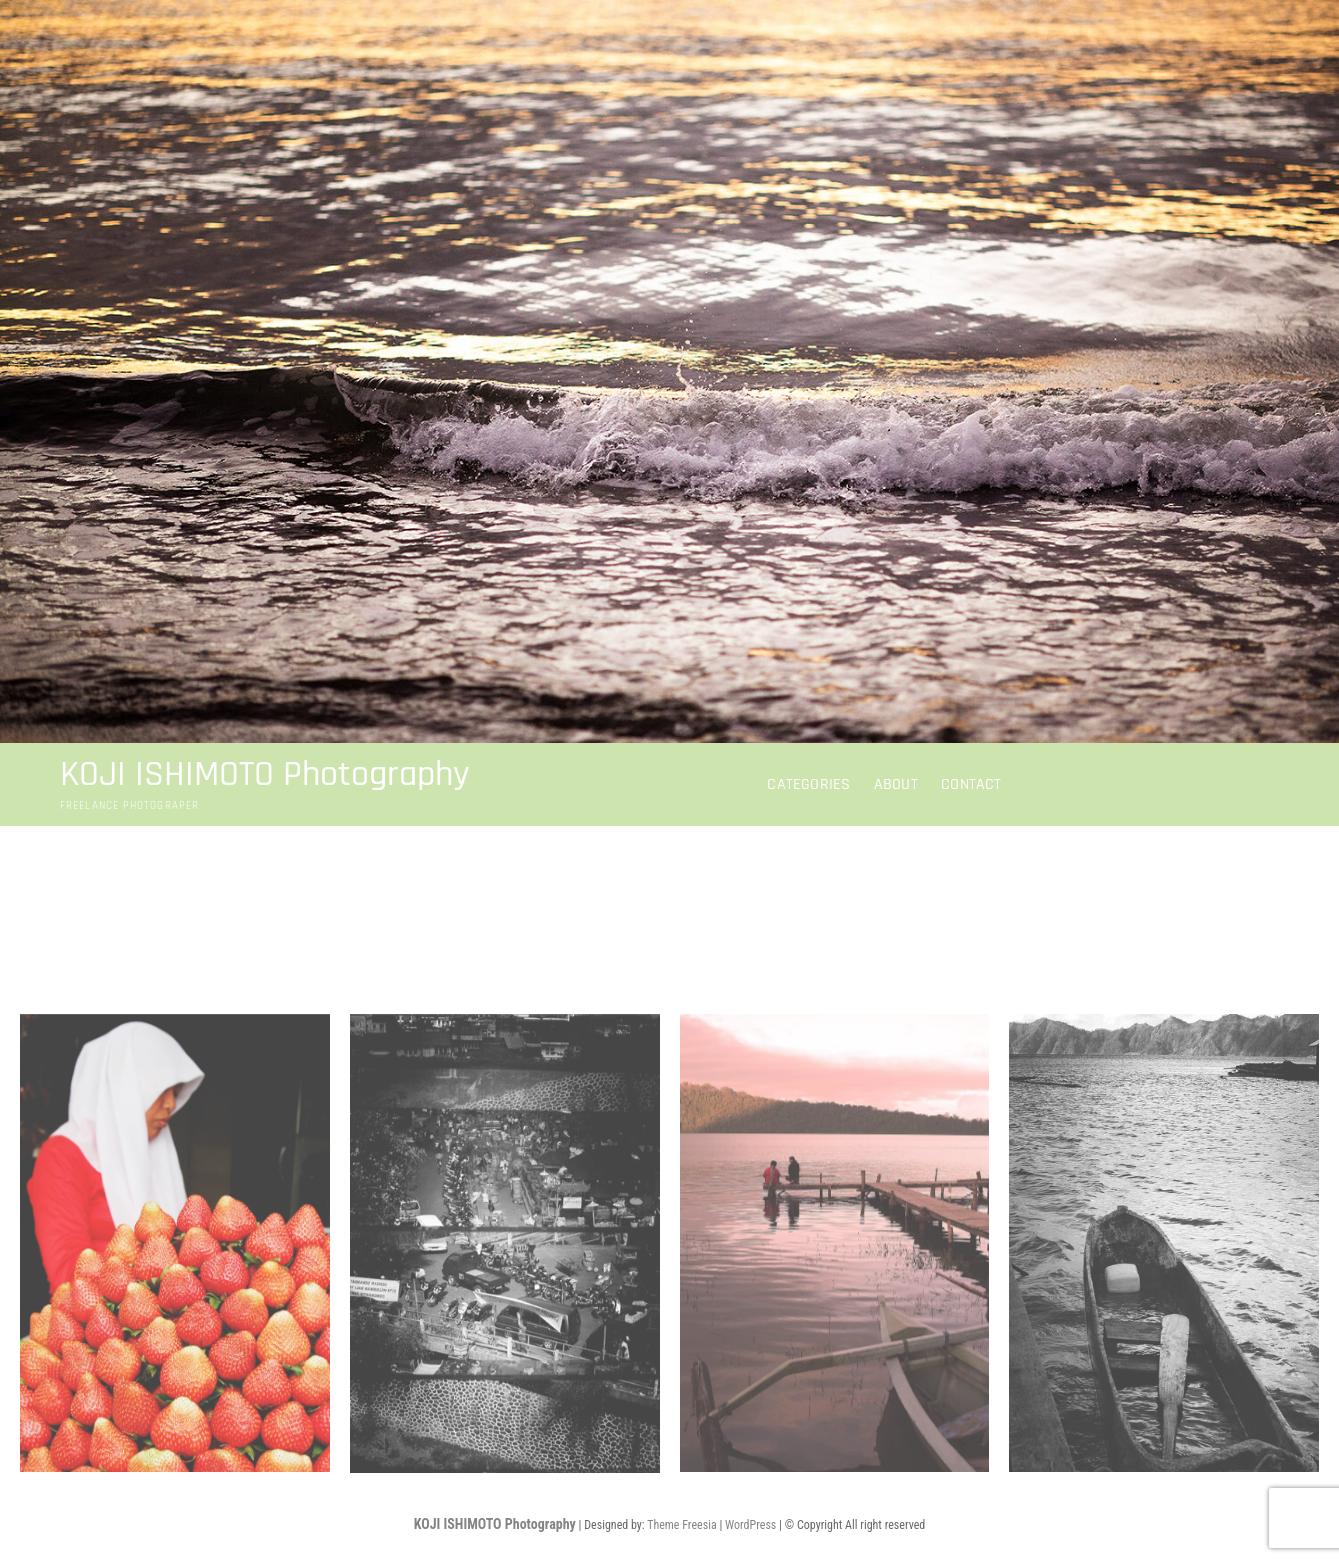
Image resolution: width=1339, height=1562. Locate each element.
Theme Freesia (681, 1525)
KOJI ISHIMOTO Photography (265, 775)
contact (971, 784)
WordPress (750, 1525)
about (896, 784)
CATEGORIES (808, 784)
